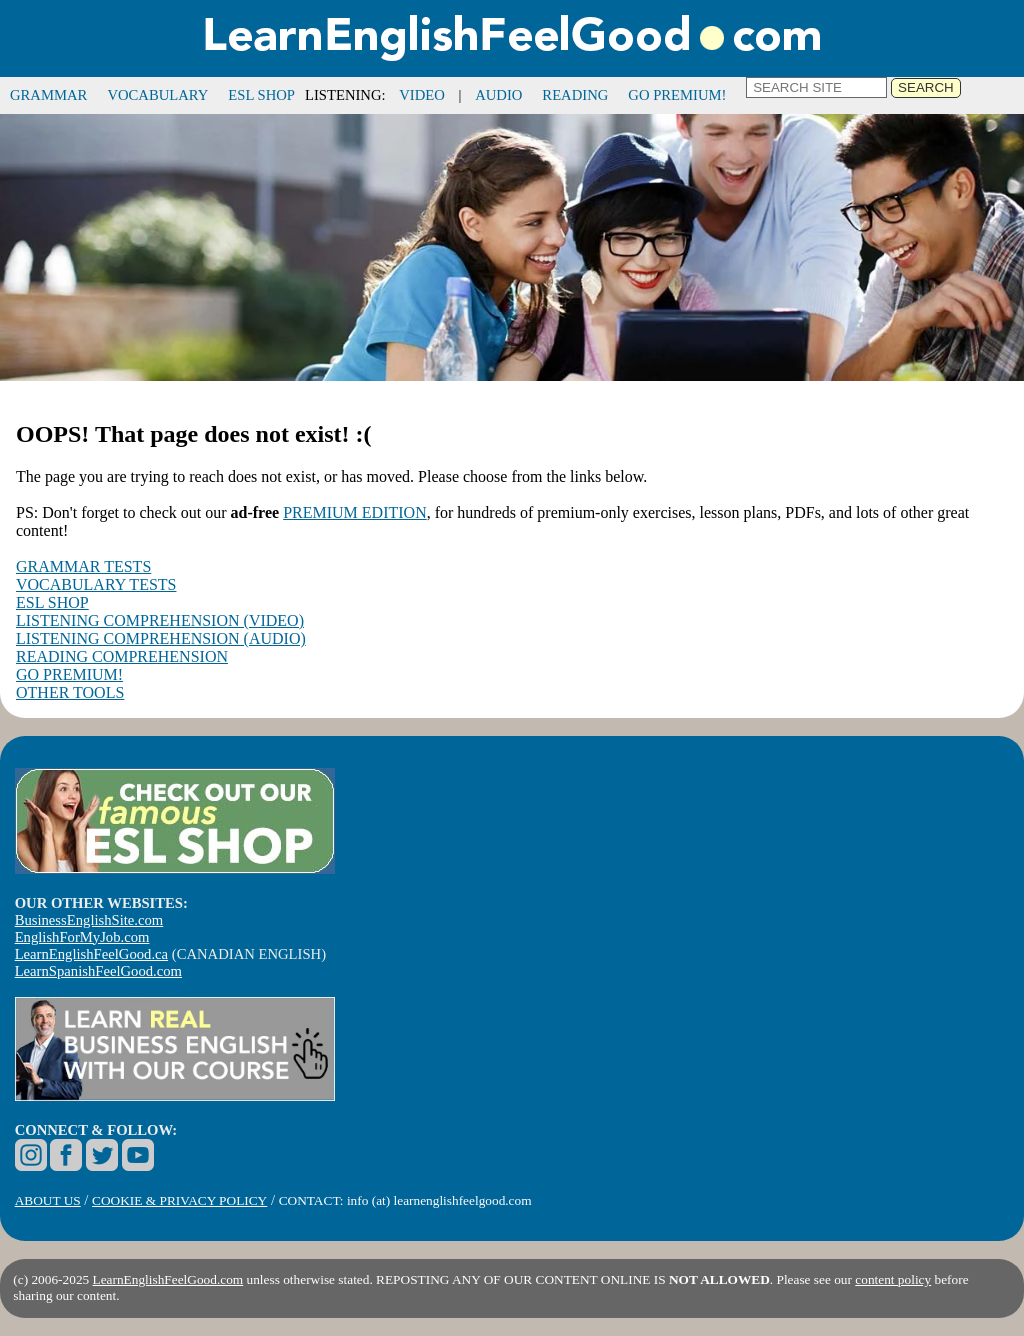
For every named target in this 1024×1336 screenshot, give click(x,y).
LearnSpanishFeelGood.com (98, 971)
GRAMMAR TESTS (83, 566)
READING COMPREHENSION (122, 656)
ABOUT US (48, 1200)
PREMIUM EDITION (355, 512)
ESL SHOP (261, 95)
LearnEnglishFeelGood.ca (91, 954)
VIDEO (422, 95)
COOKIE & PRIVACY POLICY (179, 1200)
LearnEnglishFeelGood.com (168, 1279)
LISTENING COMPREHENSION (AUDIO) (161, 638)
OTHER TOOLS (70, 692)
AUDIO (498, 95)
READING (575, 95)
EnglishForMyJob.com (82, 937)
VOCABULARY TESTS (96, 584)
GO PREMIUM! (677, 95)
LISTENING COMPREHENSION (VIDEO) (160, 620)
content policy (893, 1279)
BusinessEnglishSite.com (89, 920)
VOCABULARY (157, 95)
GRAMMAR (48, 95)
